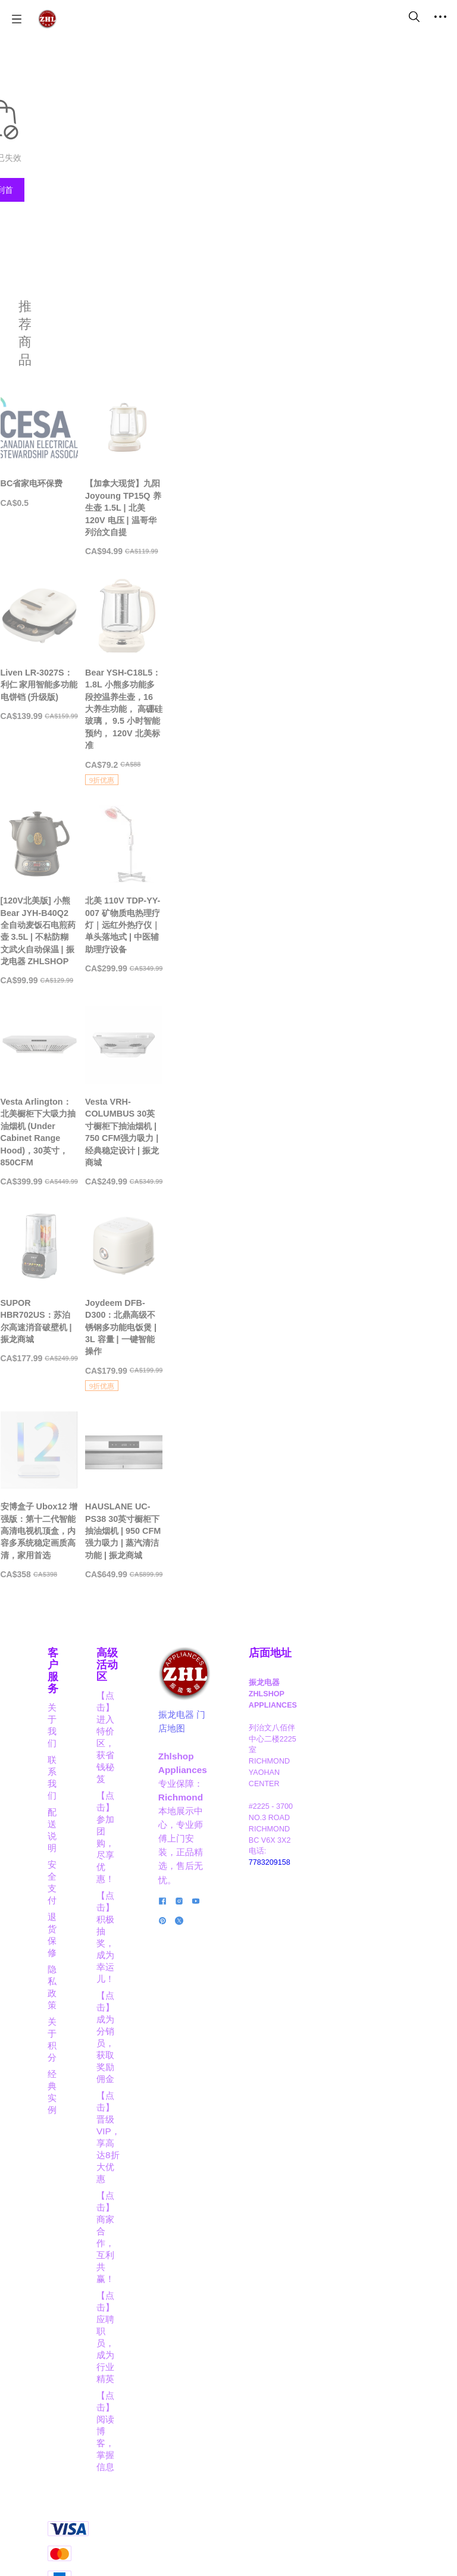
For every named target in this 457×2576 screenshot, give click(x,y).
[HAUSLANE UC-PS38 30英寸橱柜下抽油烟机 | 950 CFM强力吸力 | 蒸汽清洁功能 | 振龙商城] (332, 1899)
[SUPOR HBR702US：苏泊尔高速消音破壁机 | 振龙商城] (124, 1608)
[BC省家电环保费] (124, 458)
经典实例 (65, 2235)
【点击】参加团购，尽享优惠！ (174, 2171)
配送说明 (65, 2152)
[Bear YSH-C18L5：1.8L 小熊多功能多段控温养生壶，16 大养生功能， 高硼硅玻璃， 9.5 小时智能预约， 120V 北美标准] (332, 754)
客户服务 (69, 2100)
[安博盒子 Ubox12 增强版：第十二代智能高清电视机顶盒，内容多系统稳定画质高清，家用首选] (124, 1899)
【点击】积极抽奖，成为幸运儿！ (174, 2211)
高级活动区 (174, 2100)
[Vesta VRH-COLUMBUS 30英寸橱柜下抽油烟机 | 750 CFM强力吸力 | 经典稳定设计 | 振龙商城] (332, 1332)
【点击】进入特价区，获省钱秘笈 (174, 2130)
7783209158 (388, 2287)
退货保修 (65, 2185)
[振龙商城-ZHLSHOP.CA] (47, 19)
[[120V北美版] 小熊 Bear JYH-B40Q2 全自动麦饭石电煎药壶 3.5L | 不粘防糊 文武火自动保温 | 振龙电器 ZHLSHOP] (124, 1049)
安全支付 (65, 2169)
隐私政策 (65, 2202)
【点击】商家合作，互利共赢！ (174, 2333)
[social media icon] (252, 2335)
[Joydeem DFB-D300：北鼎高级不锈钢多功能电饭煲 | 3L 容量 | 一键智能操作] (332, 1616)
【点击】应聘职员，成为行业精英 (174, 2373)
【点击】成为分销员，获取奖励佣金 (174, 2252)
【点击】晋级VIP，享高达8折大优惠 (175, 2292)
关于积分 (65, 2219)
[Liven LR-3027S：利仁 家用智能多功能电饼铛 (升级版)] (124, 741)
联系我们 (65, 2135)
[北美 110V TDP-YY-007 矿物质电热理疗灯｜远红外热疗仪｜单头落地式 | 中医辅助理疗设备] (332, 1044)
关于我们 (65, 2119)
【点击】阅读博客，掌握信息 (174, 2414)
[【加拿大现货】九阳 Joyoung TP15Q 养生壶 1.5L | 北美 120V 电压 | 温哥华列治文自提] (332, 464)
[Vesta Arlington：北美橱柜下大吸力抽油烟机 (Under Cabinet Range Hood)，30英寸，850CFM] (124, 1332)
